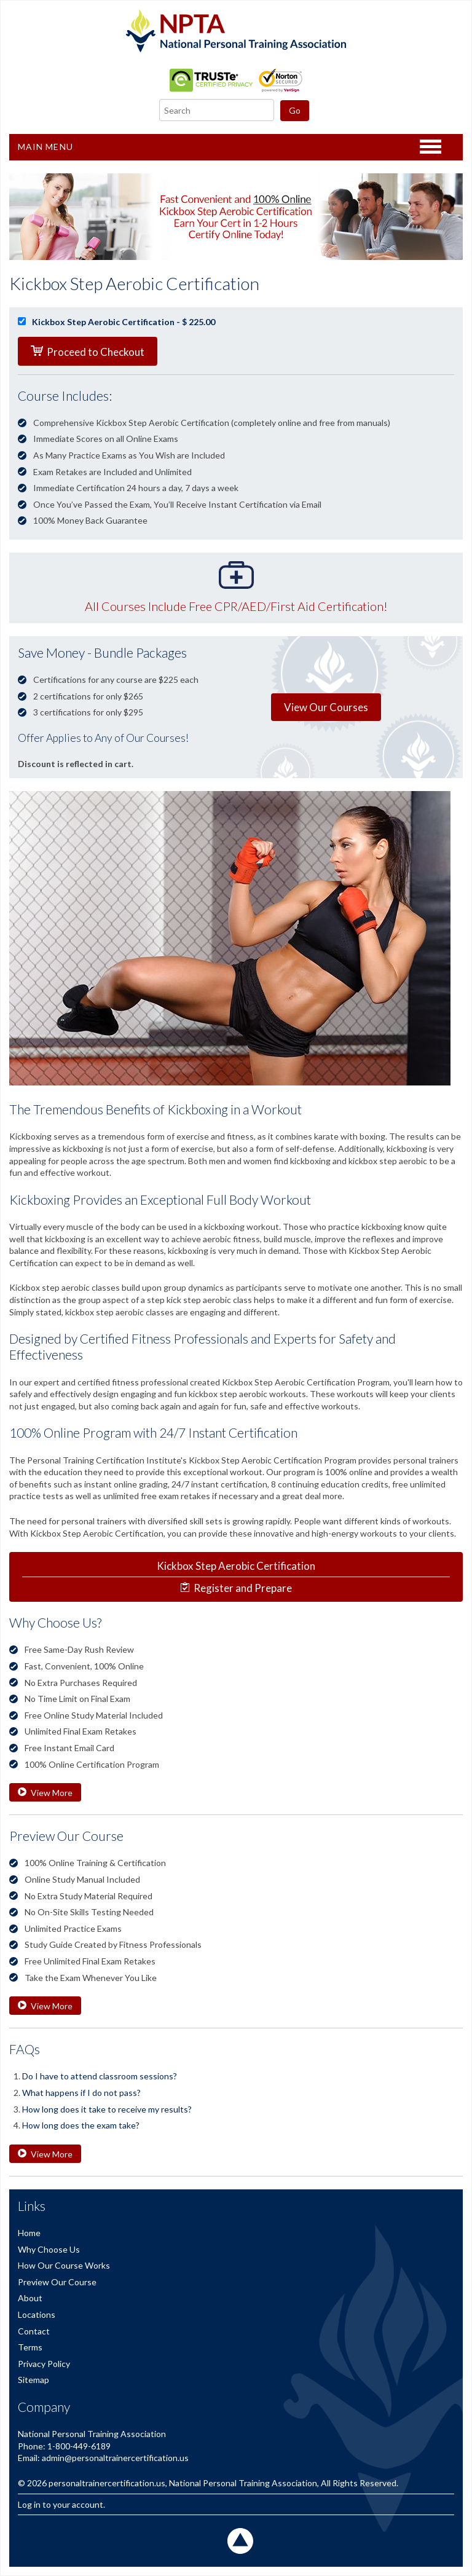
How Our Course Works (64, 2265)
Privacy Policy (44, 2363)
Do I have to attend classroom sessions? (99, 2076)
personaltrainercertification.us (107, 2483)
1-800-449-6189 (79, 2446)
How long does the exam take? (81, 2125)
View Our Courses (326, 707)
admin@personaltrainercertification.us (115, 2457)
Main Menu (45, 146)
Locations (36, 2314)
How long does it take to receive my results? (107, 2109)
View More (45, 1792)
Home (29, 2232)
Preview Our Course (57, 2282)
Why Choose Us (49, 2249)
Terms (30, 2347)
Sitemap (33, 2379)
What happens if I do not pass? (81, 2092)
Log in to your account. (61, 2504)
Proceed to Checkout (87, 351)
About (30, 2298)
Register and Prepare (236, 1576)
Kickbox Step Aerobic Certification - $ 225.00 (116, 322)
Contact (34, 2331)
